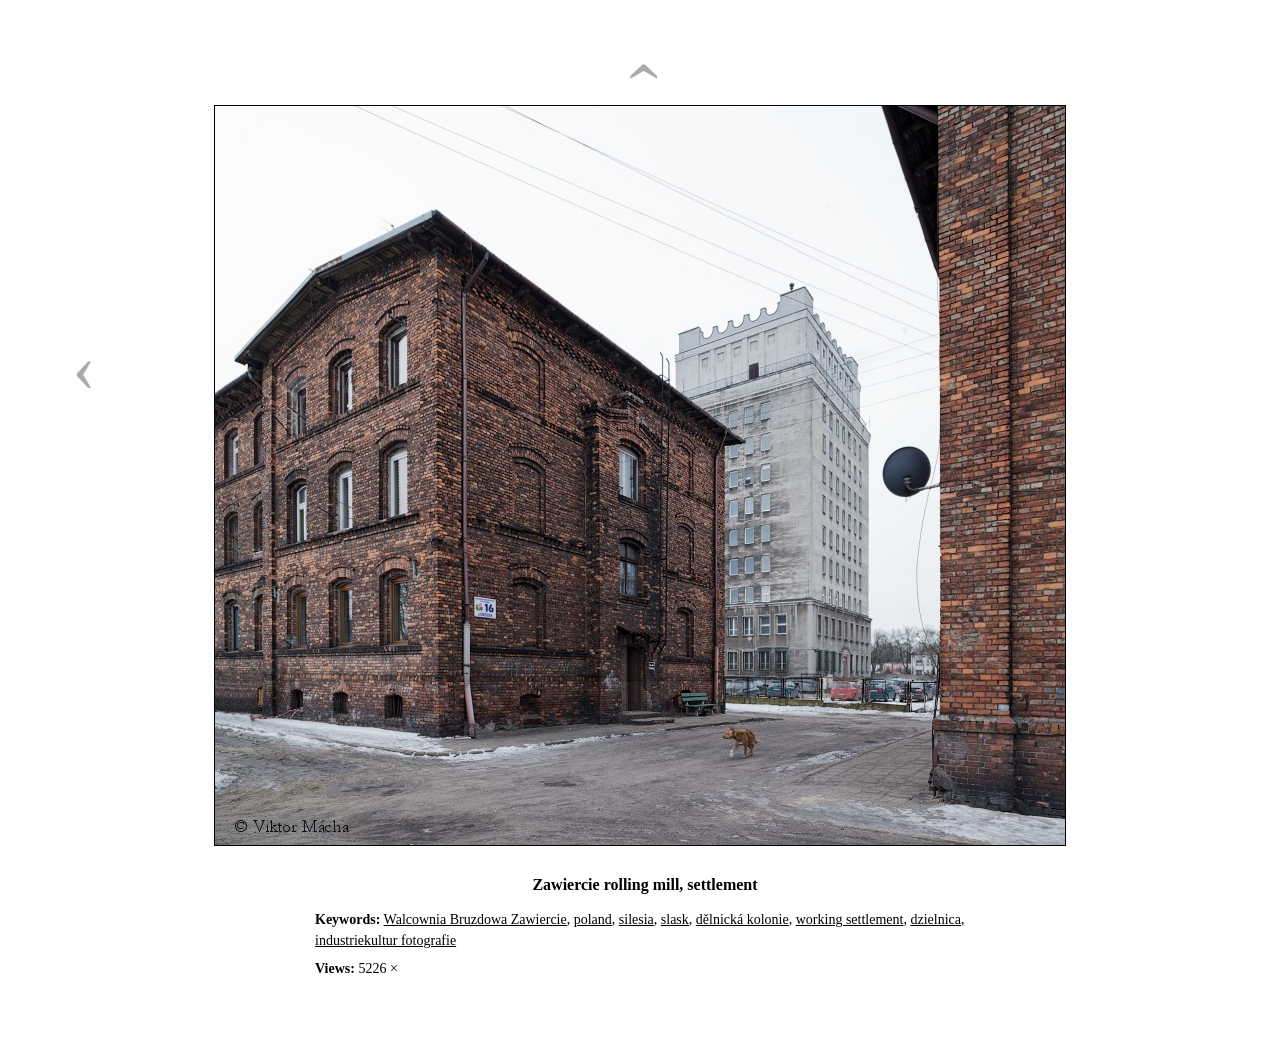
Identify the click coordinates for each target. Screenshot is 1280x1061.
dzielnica (935, 919)
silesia (636, 919)
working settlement (850, 919)
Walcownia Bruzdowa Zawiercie (475, 919)
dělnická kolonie (742, 919)
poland (593, 919)
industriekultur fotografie (385, 940)
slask (675, 919)
